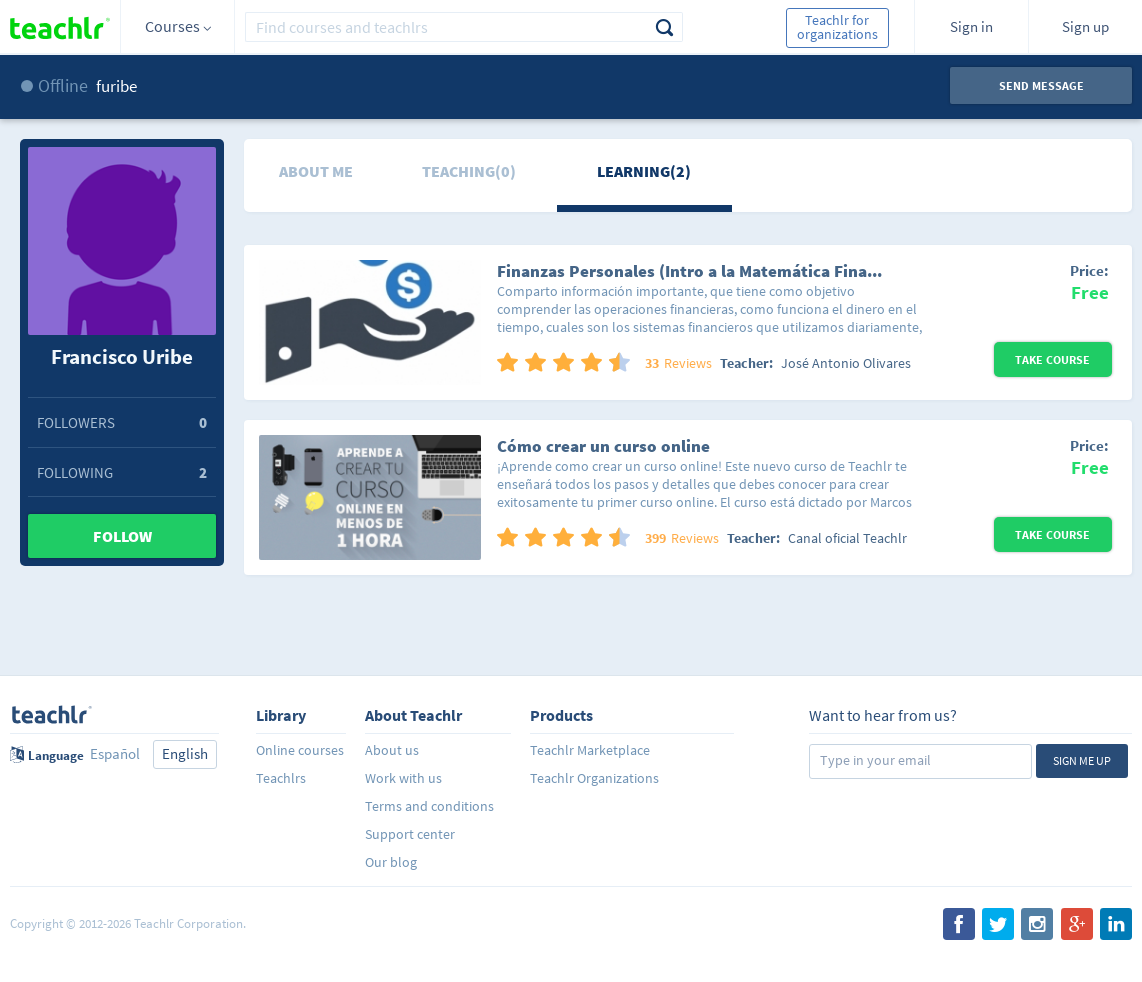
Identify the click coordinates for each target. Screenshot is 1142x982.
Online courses (300, 750)
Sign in (971, 26)
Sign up (1085, 26)
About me (316, 171)
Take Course (1052, 359)
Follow (122, 536)
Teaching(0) (469, 171)
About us (392, 750)
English (185, 753)
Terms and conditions (429, 806)
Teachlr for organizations (837, 27)
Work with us (403, 778)
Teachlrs (281, 778)
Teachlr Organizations (594, 778)
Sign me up (1082, 760)
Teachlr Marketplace (590, 750)
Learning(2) (644, 171)
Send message (1041, 85)
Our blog (391, 862)
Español (115, 753)
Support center (410, 834)
